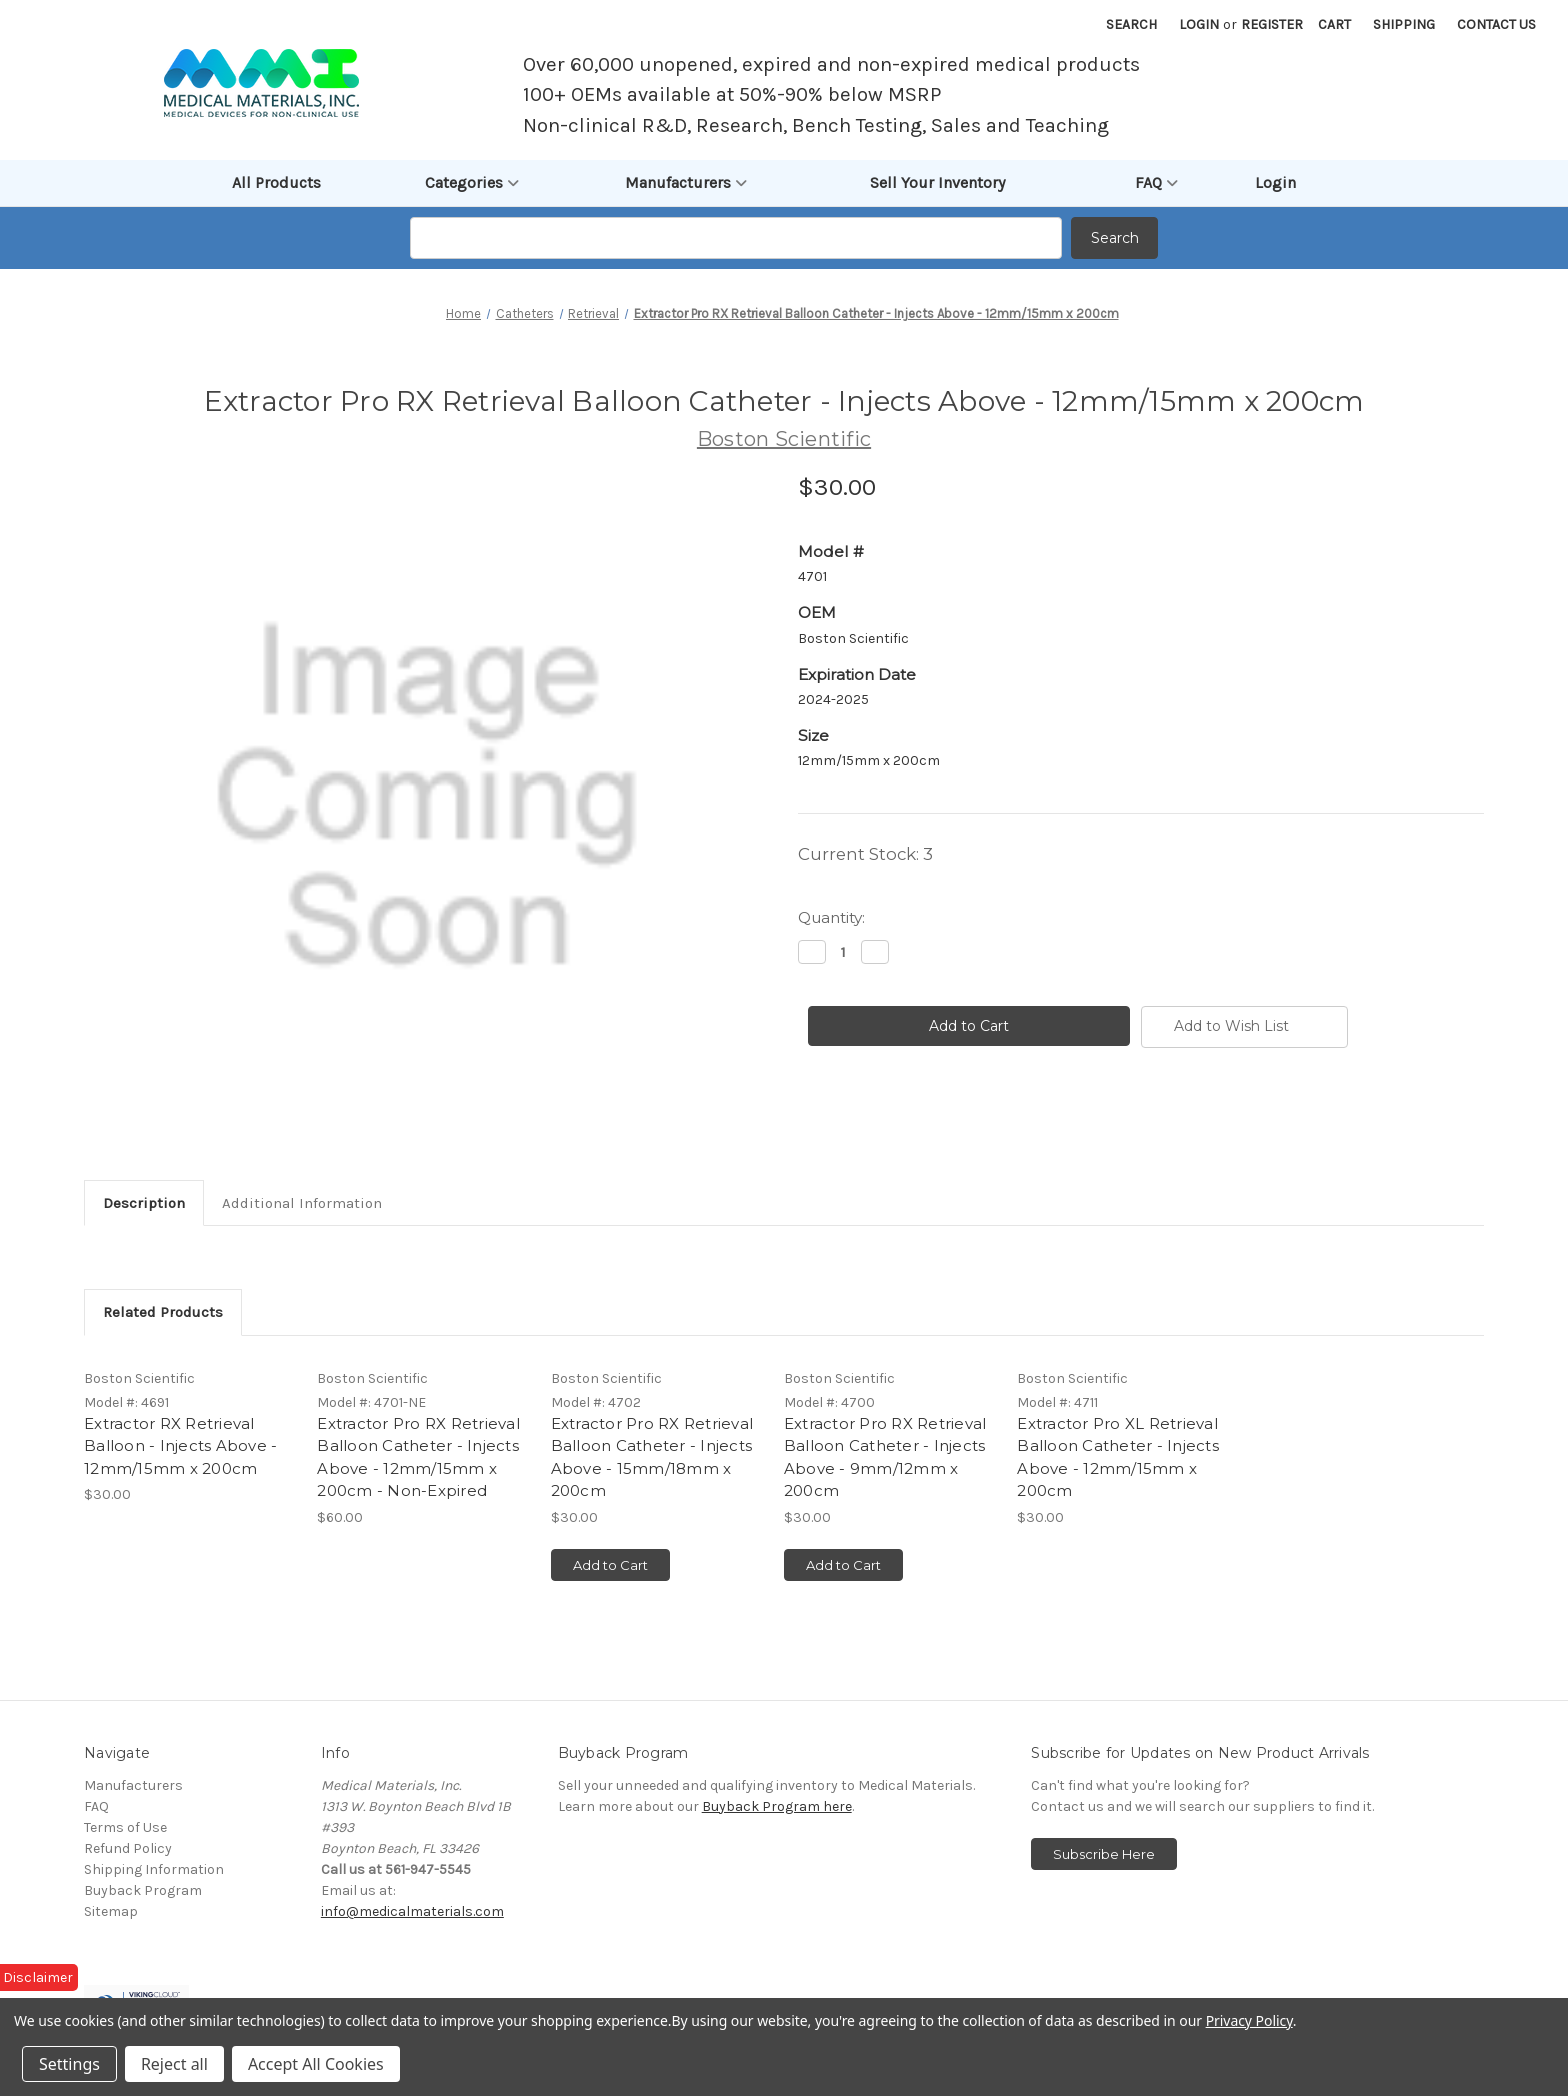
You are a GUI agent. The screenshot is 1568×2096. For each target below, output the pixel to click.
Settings (69, 2064)
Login (1199, 24)
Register (1272, 24)
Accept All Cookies (316, 2064)
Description (144, 1203)
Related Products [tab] (163, 1312)
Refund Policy (128, 1848)
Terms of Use (125, 1827)
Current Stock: (865, 854)
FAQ (1156, 183)
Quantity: (831, 917)
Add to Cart (610, 1565)
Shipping (1404, 24)
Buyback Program (143, 1890)
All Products (276, 182)
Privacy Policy (1249, 2020)
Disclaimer (38, 1977)
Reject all (174, 2064)
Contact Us (1496, 24)
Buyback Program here (777, 1806)
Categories (472, 183)
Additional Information (302, 1203)
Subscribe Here (1104, 1854)
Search (1131, 24)
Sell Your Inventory (937, 182)
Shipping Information (154, 1869)
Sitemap (111, 1911)
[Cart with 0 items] (1334, 24)
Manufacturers (686, 183)
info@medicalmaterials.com (412, 1911)
